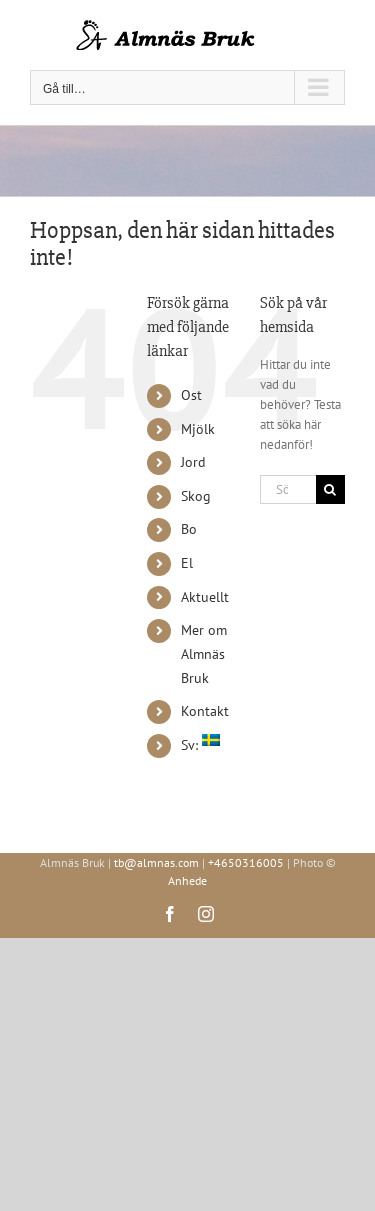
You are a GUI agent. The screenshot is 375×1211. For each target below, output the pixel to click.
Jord (193, 462)
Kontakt (205, 711)
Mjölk (198, 429)
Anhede (187, 880)
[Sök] (330, 489)
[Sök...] (288, 489)
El (187, 563)
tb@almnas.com (156, 862)
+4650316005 (246, 862)
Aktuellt (205, 597)
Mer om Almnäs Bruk (204, 654)
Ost (191, 395)
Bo (189, 529)
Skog (196, 496)
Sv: (200, 745)
